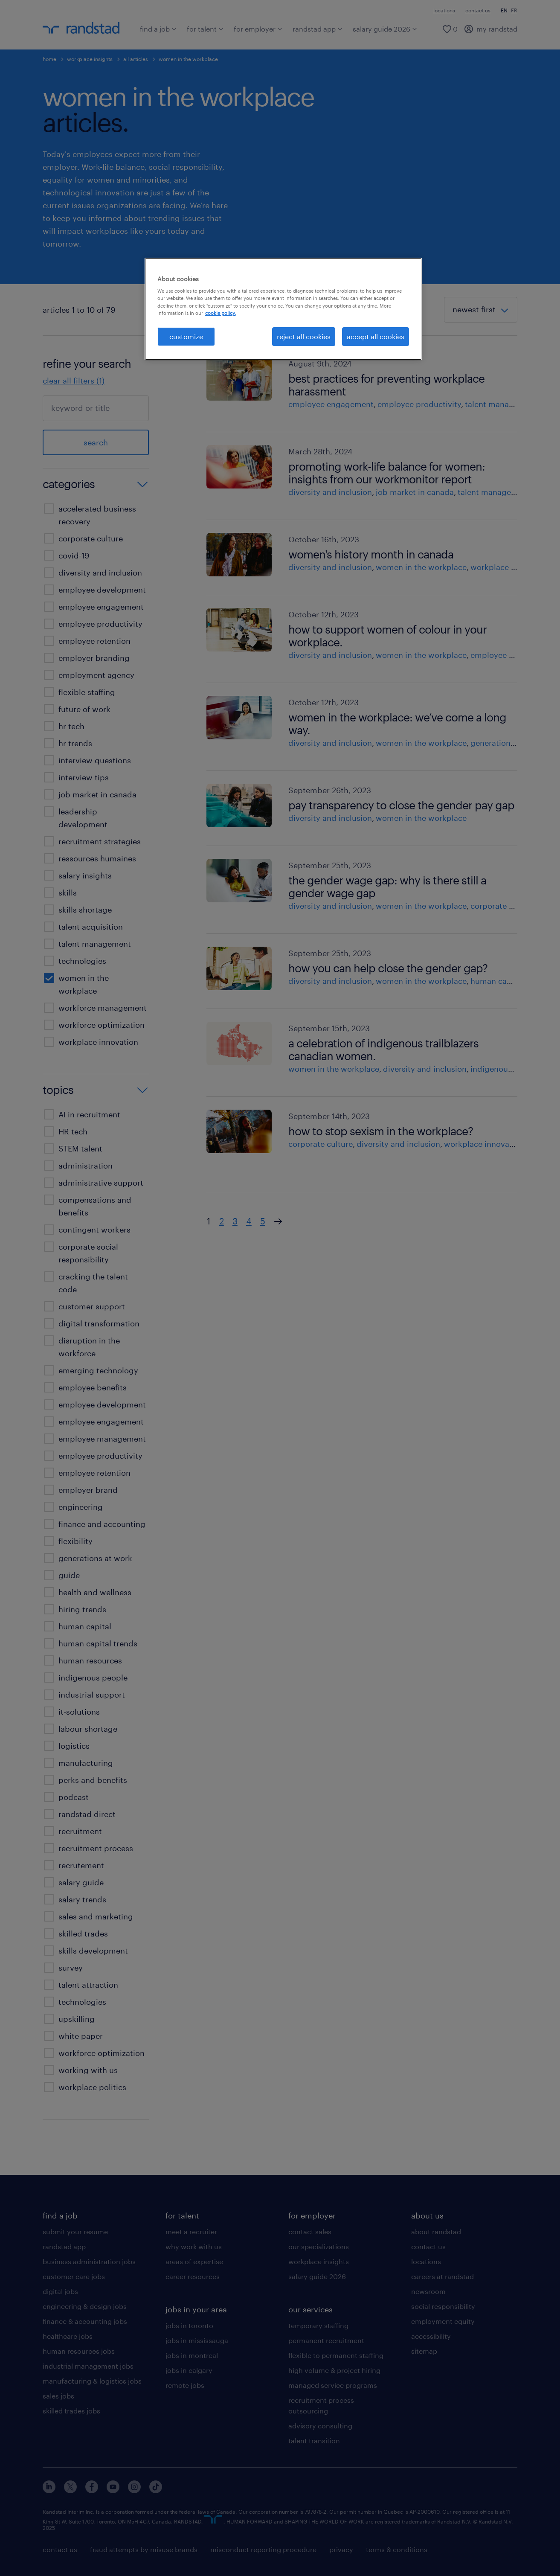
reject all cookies (304, 336)
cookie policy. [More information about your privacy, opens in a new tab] (220, 313)
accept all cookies (375, 336)
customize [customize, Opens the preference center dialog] (186, 336)
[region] (283, 309)
